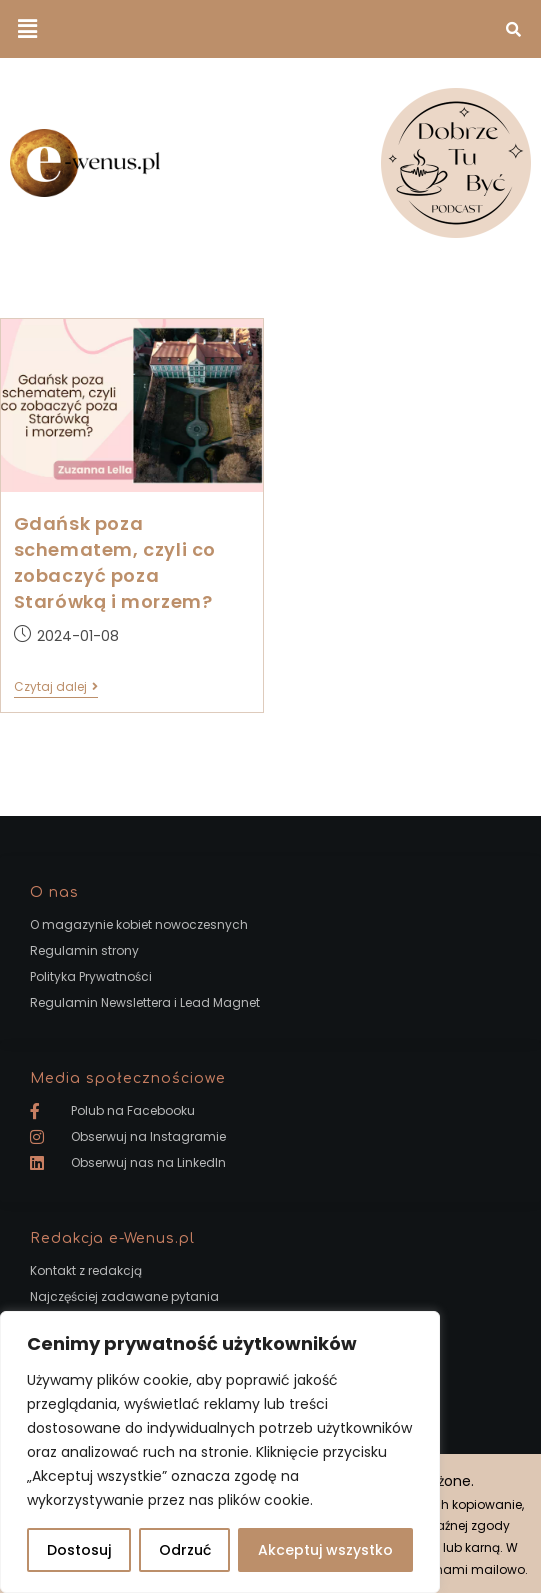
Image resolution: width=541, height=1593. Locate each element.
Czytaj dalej (56, 687)
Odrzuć (185, 1550)
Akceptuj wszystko (325, 1550)
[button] (27, 29)
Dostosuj (79, 1550)
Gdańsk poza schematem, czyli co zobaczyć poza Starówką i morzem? (115, 563)
